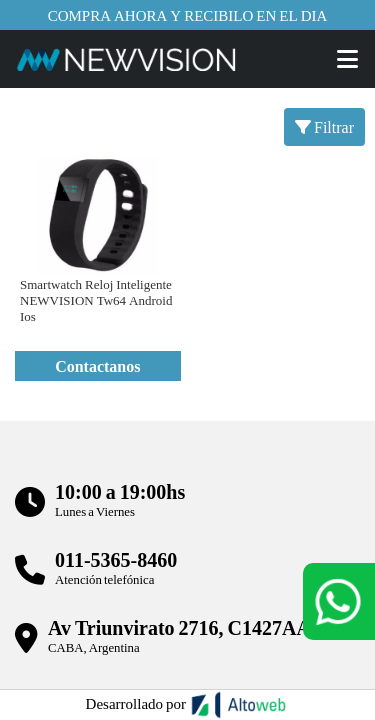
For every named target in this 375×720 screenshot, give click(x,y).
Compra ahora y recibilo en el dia (188, 15)
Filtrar (324, 126)
